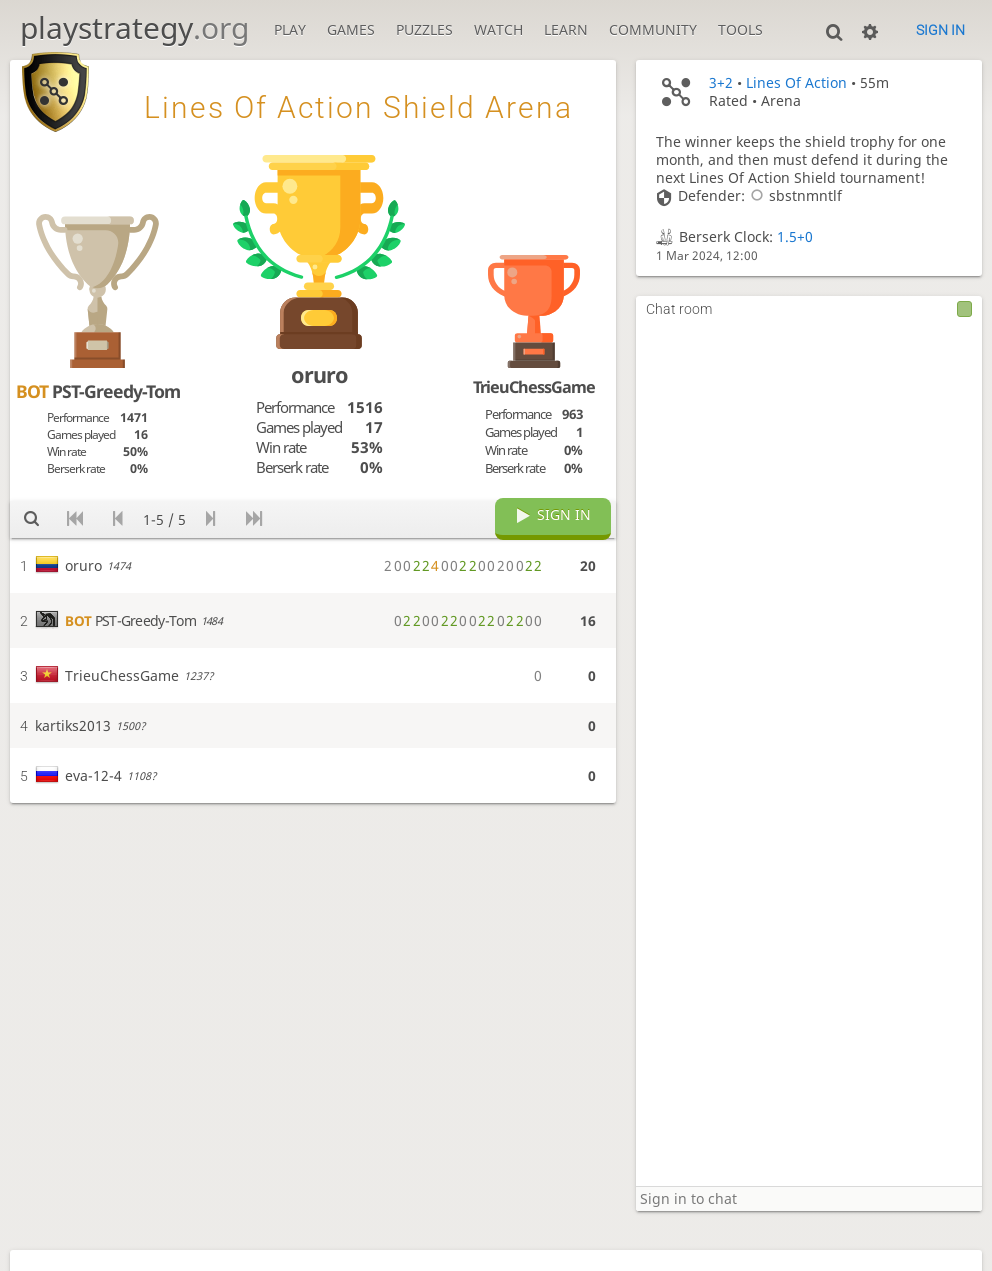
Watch (498, 30)
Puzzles (424, 30)
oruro (319, 374)
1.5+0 (795, 237)
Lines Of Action (796, 83)
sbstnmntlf (793, 196)
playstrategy (134, 27)
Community (653, 30)
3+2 (721, 83)
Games (351, 30)
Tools (740, 30)
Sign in (940, 30)
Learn (566, 30)
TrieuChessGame (534, 387)
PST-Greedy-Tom (98, 391)
